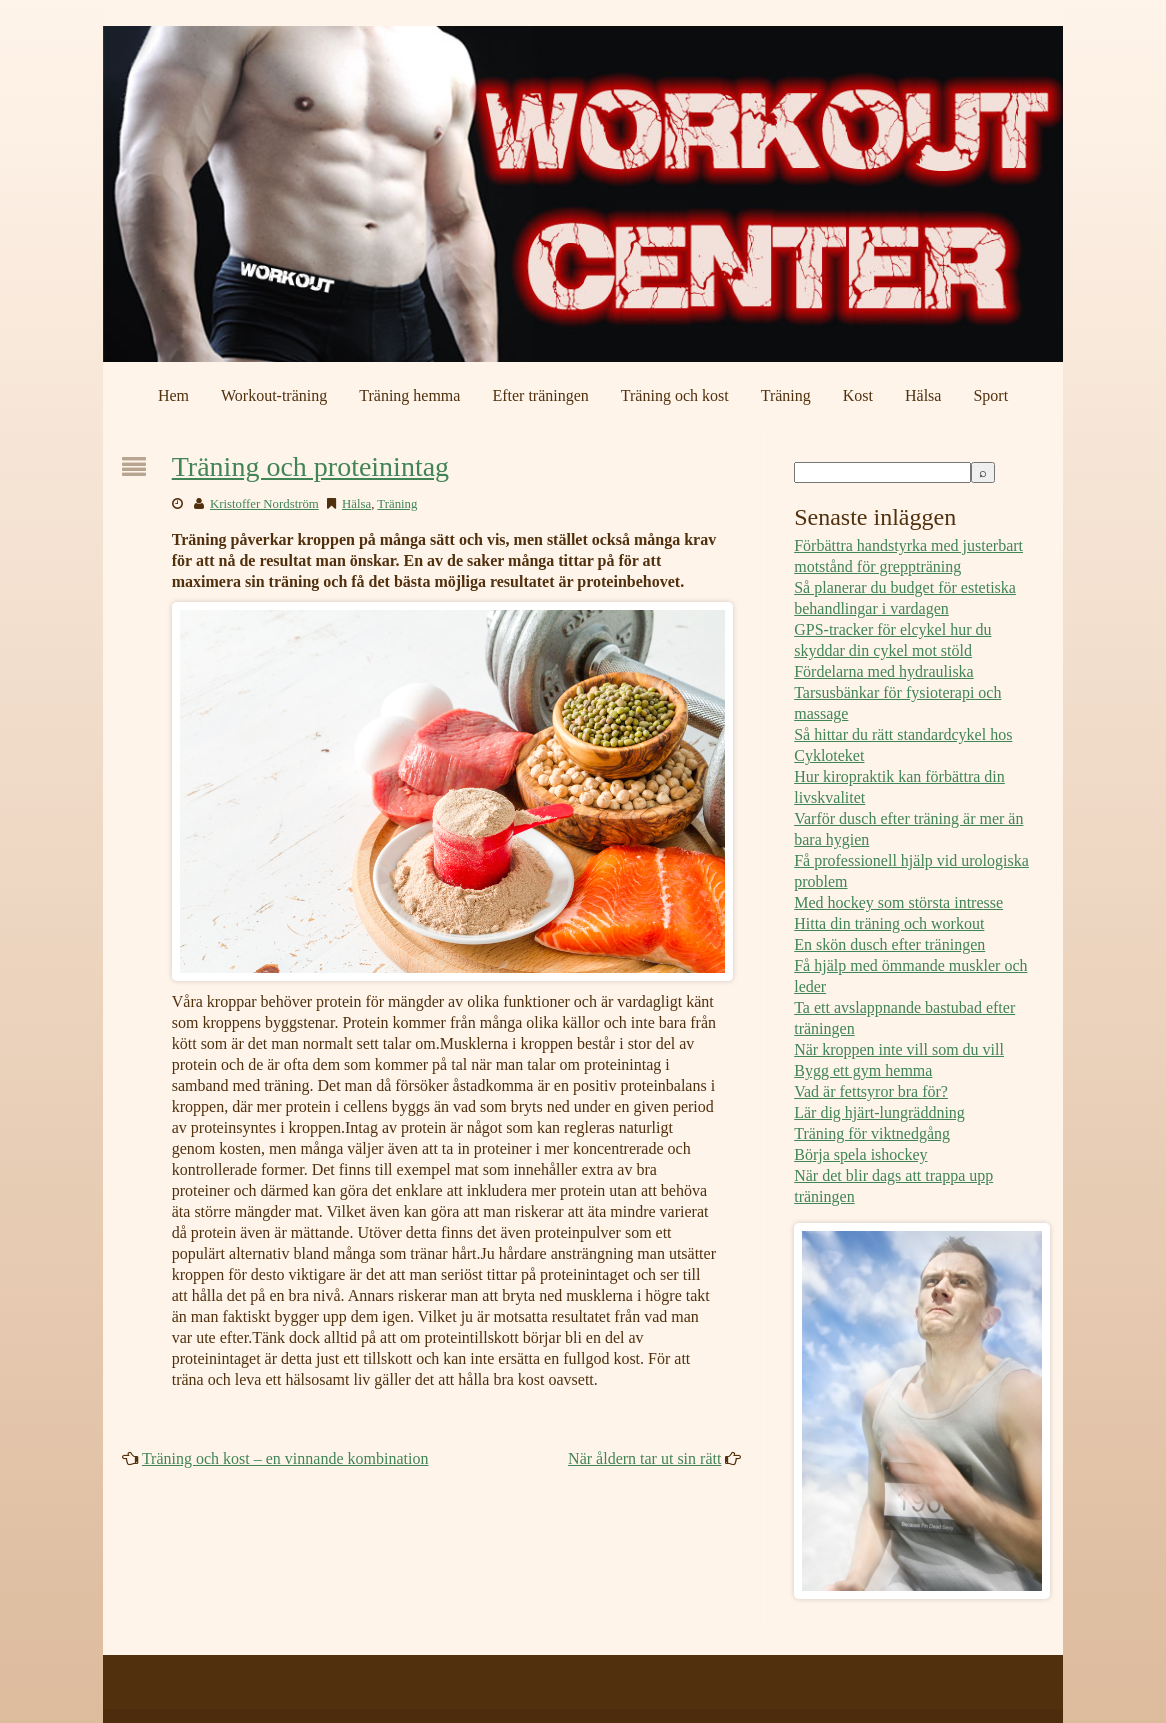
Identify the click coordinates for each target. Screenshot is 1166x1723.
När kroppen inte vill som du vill (899, 1049)
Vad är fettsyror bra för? (871, 1091)
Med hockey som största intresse (898, 902)
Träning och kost (675, 395)
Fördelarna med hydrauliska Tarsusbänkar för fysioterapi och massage (897, 692)
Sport (990, 395)
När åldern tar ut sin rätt (644, 1458)
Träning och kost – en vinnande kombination (285, 1458)
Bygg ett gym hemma (863, 1070)
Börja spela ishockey (860, 1154)
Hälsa (923, 395)
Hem (173, 395)
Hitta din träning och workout (889, 923)
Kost (858, 395)
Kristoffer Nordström (264, 504)
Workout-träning (274, 395)
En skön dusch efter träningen (889, 944)
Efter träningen (540, 395)
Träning (786, 395)
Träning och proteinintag (310, 466)
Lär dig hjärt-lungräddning (879, 1112)
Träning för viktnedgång (872, 1133)
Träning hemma (409, 395)
